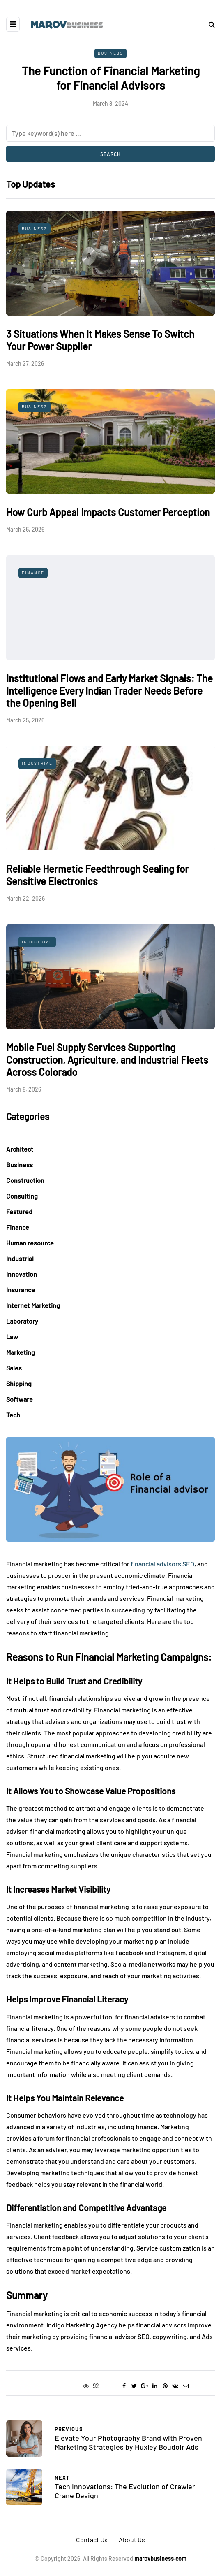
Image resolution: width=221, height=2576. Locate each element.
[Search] (110, 133)
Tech (13, 1415)
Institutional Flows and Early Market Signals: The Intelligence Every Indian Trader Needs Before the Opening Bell (109, 690)
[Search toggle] (209, 24)
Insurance (20, 1290)
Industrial (37, 763)
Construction (25, 1180)
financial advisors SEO (162, 1564)
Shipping (19, 1383)
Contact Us (92, 2539)
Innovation (21, 1274)
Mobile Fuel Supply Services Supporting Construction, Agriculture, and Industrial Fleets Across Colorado (107, 1059)
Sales (14, 1368)
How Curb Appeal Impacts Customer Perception (108, 512)
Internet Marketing (33, 1305)
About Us (132, 2539)
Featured (19, 1211)
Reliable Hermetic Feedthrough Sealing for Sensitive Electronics (97, 875)
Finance (33, 572)
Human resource (30, 1243)
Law (12, 1336)
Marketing (20, 1352)
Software (19, 1399)
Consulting (22, 1196)
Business (110, 53)
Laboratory (22, 1321)
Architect (19, 1149)
